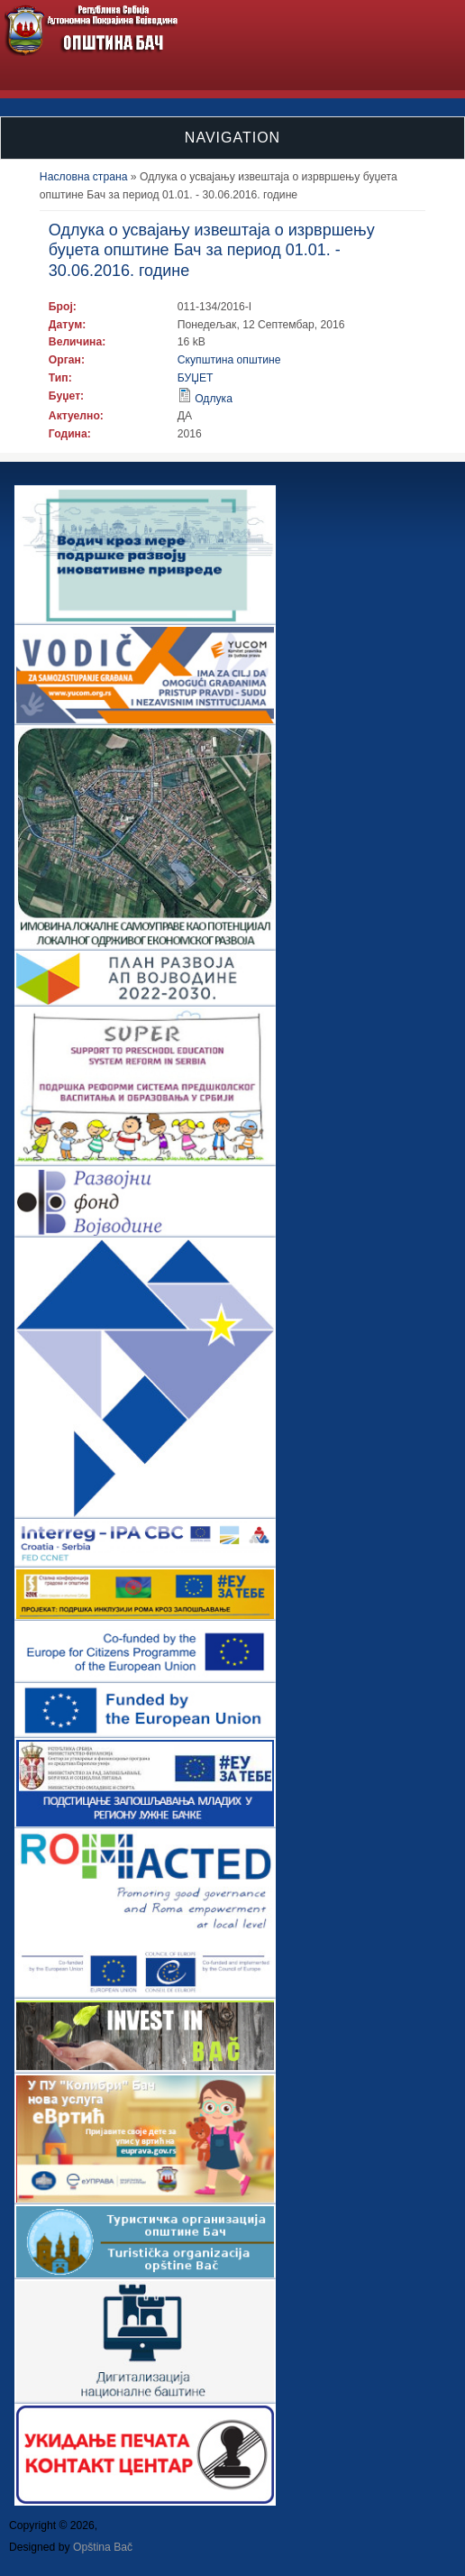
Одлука (213, 398)
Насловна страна (84, 176)
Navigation (232, 137)
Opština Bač (102, 2547)
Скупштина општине (229, 360)
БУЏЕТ (196, 378)
